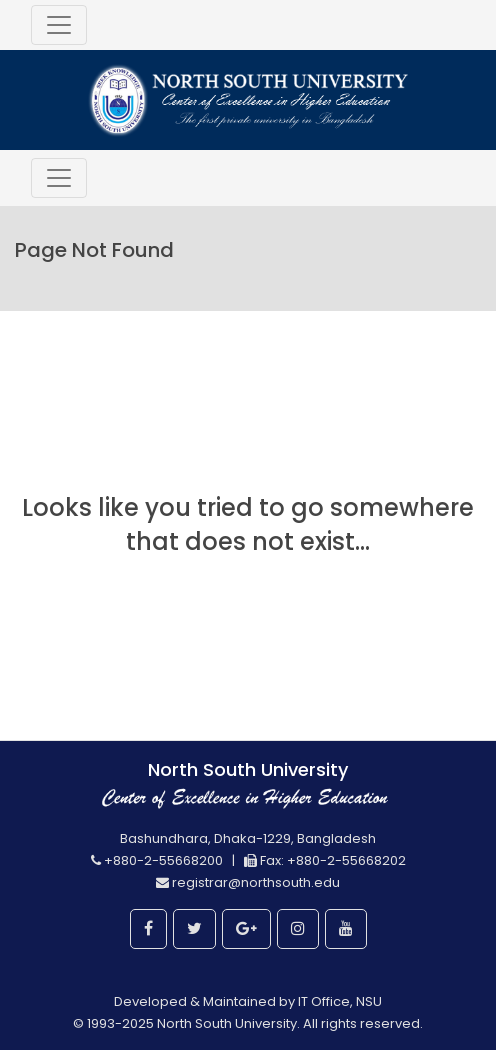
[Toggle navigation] (59, 25)
